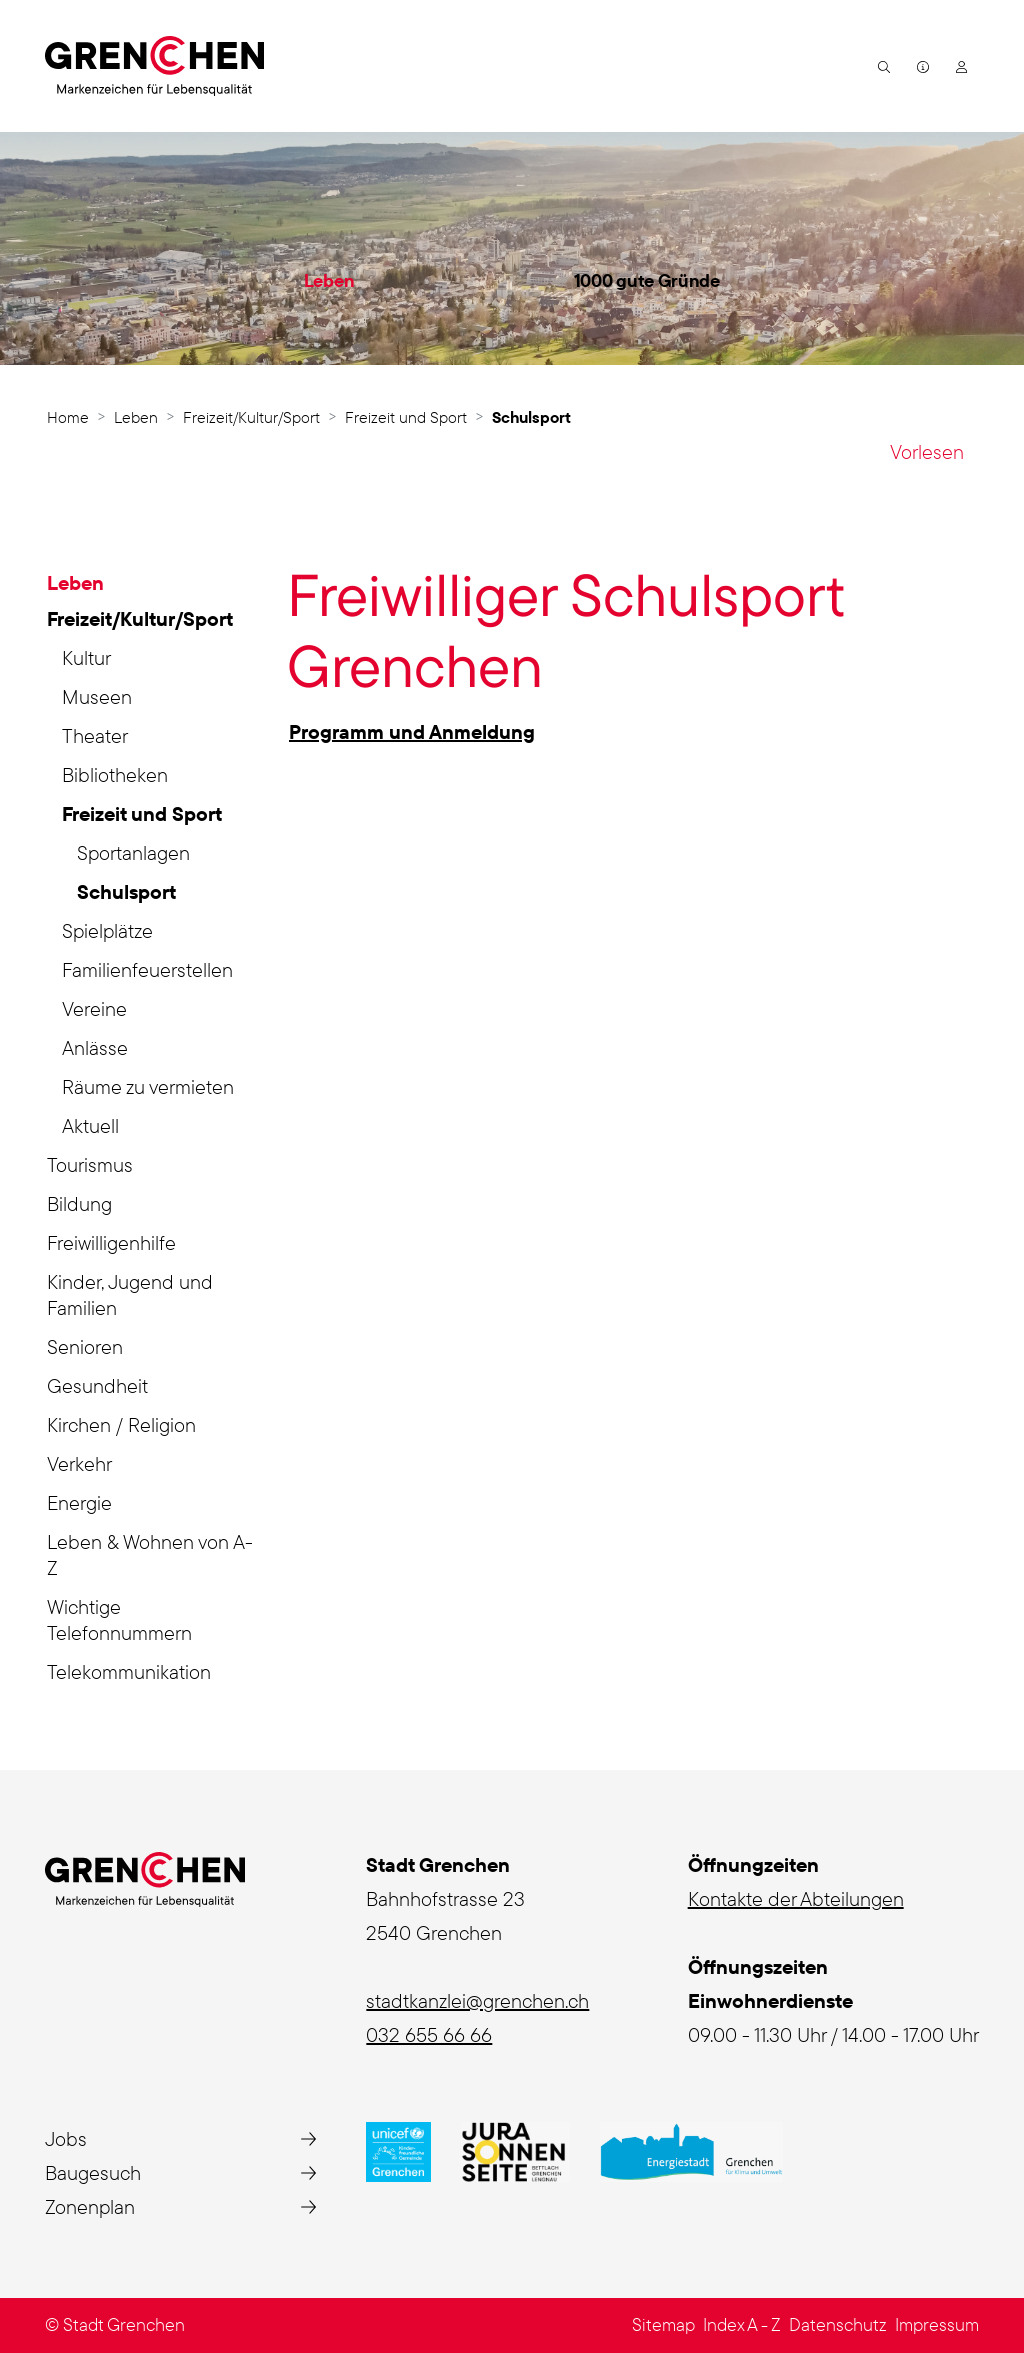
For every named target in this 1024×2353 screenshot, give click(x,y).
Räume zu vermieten (148, 1086)
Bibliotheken (115, 774)
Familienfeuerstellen (147, 969)
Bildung (79, 1203)
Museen (97, 696)
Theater (95, 735)
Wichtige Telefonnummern (119, 1619)
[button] (881, 66)
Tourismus (90, 1164)
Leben (329, 280)
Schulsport (135, 895)
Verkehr (79, 1463)
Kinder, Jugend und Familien (130, 1294)
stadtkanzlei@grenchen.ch (477, 2000)
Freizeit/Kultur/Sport (140, 618)
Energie (79, 1502)
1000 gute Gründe (647, 280)
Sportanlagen (133, 852)
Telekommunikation (129, 1671)
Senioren (85, 1346)
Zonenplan (90, 2206)
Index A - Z (742, 2324)
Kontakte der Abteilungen (796, 1898)
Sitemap (663, 2324)
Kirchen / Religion (121, 1424)
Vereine (94, 1008)
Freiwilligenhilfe (111, 1242)
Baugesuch (93, 2172)
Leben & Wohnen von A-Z (150, 1554)
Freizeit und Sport (142, 813)
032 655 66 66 (429, 2034)
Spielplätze (107, 930)
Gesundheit (97, 1385)
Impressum (937, 2324)
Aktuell (90, 1125)
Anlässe (95, 1047)
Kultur (86, 657)
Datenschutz (838, 2324)
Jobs (66, 2138)
